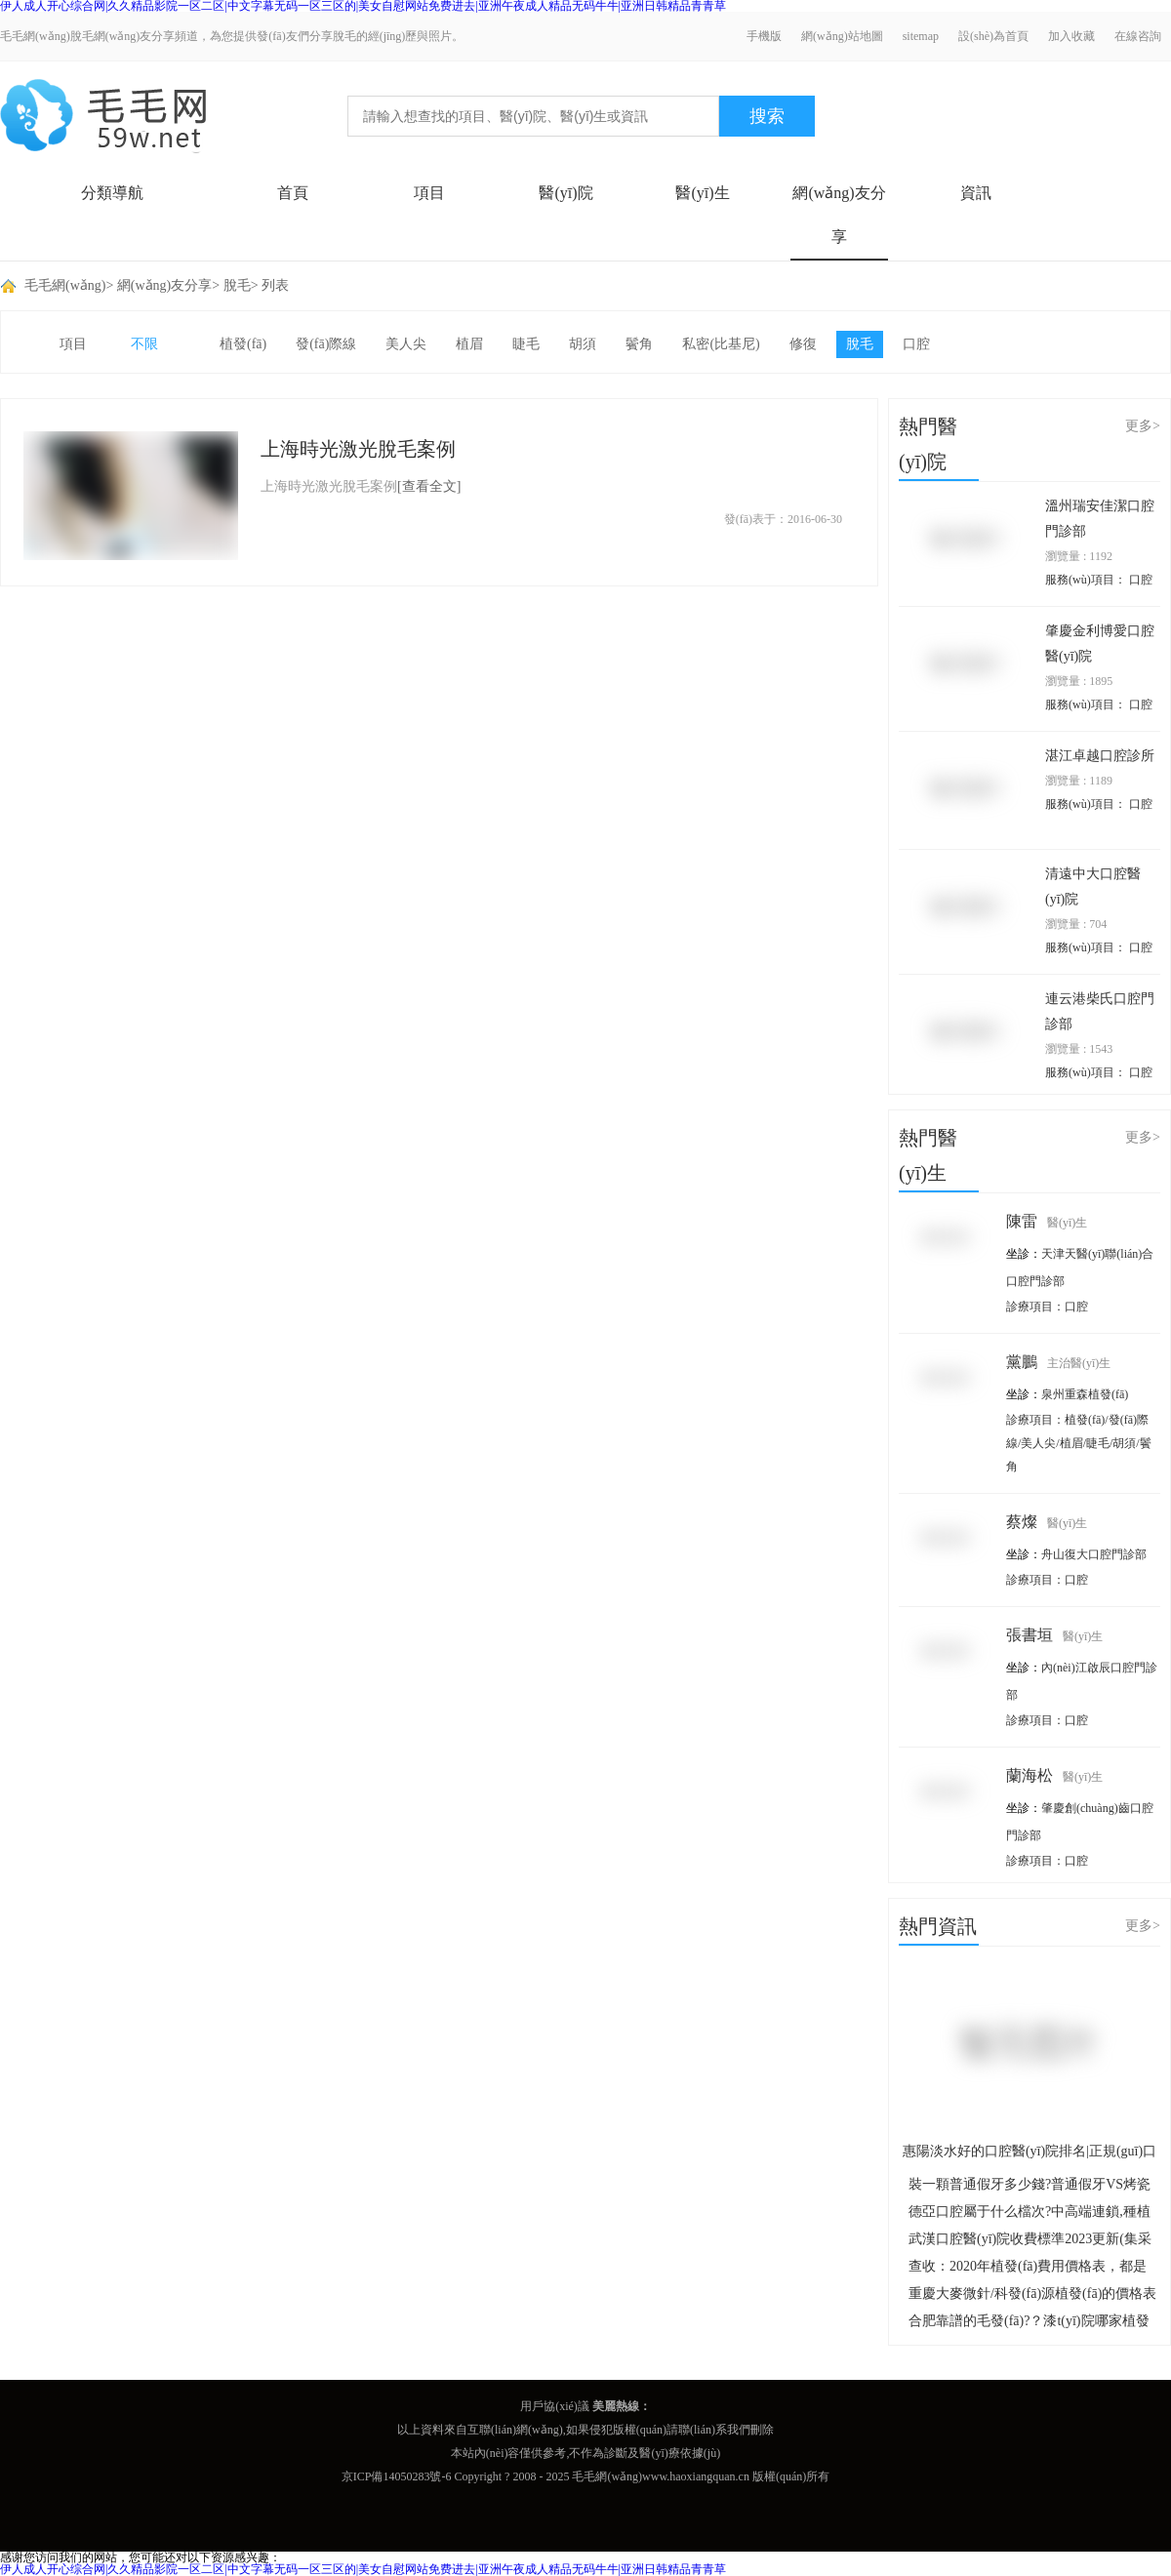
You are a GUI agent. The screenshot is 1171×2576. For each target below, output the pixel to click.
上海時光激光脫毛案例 (358, 449)
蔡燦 (1046, 1521)
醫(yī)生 (702, 192)
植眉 (469, 344)
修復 (803, 344)
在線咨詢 (1137, 36)
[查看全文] (429, 486)
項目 (429, 192)
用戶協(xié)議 (554, 2406)
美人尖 (405, 344)
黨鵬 (1058, 1361)
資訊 (975, 192)
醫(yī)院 (565, 192)
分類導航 (112, 192)
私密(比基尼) (720, 344)
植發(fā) (243, 344)
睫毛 (526, 344)
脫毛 (237, 285)
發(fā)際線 (326, 344)
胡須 (582, 344)
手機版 (764, 36)
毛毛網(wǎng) (64, 285)
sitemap (921, 36)
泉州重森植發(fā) (1084, 1394)
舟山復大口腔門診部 (1094, 1554)
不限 (144, 344)
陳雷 (1046, 1221)
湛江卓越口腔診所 (1099, 755)
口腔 (916, 344)
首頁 (292, 192)
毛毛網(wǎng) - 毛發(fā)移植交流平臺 (103, 116)
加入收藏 (1071, 36)
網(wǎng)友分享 (838, 214)
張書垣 (1054, 1635)
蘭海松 (1054, 1775)
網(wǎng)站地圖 (842, 36)
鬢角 (639, 344)
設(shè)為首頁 (993, 36)
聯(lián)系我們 (714, 2429)
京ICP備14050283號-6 (397, 2476)
